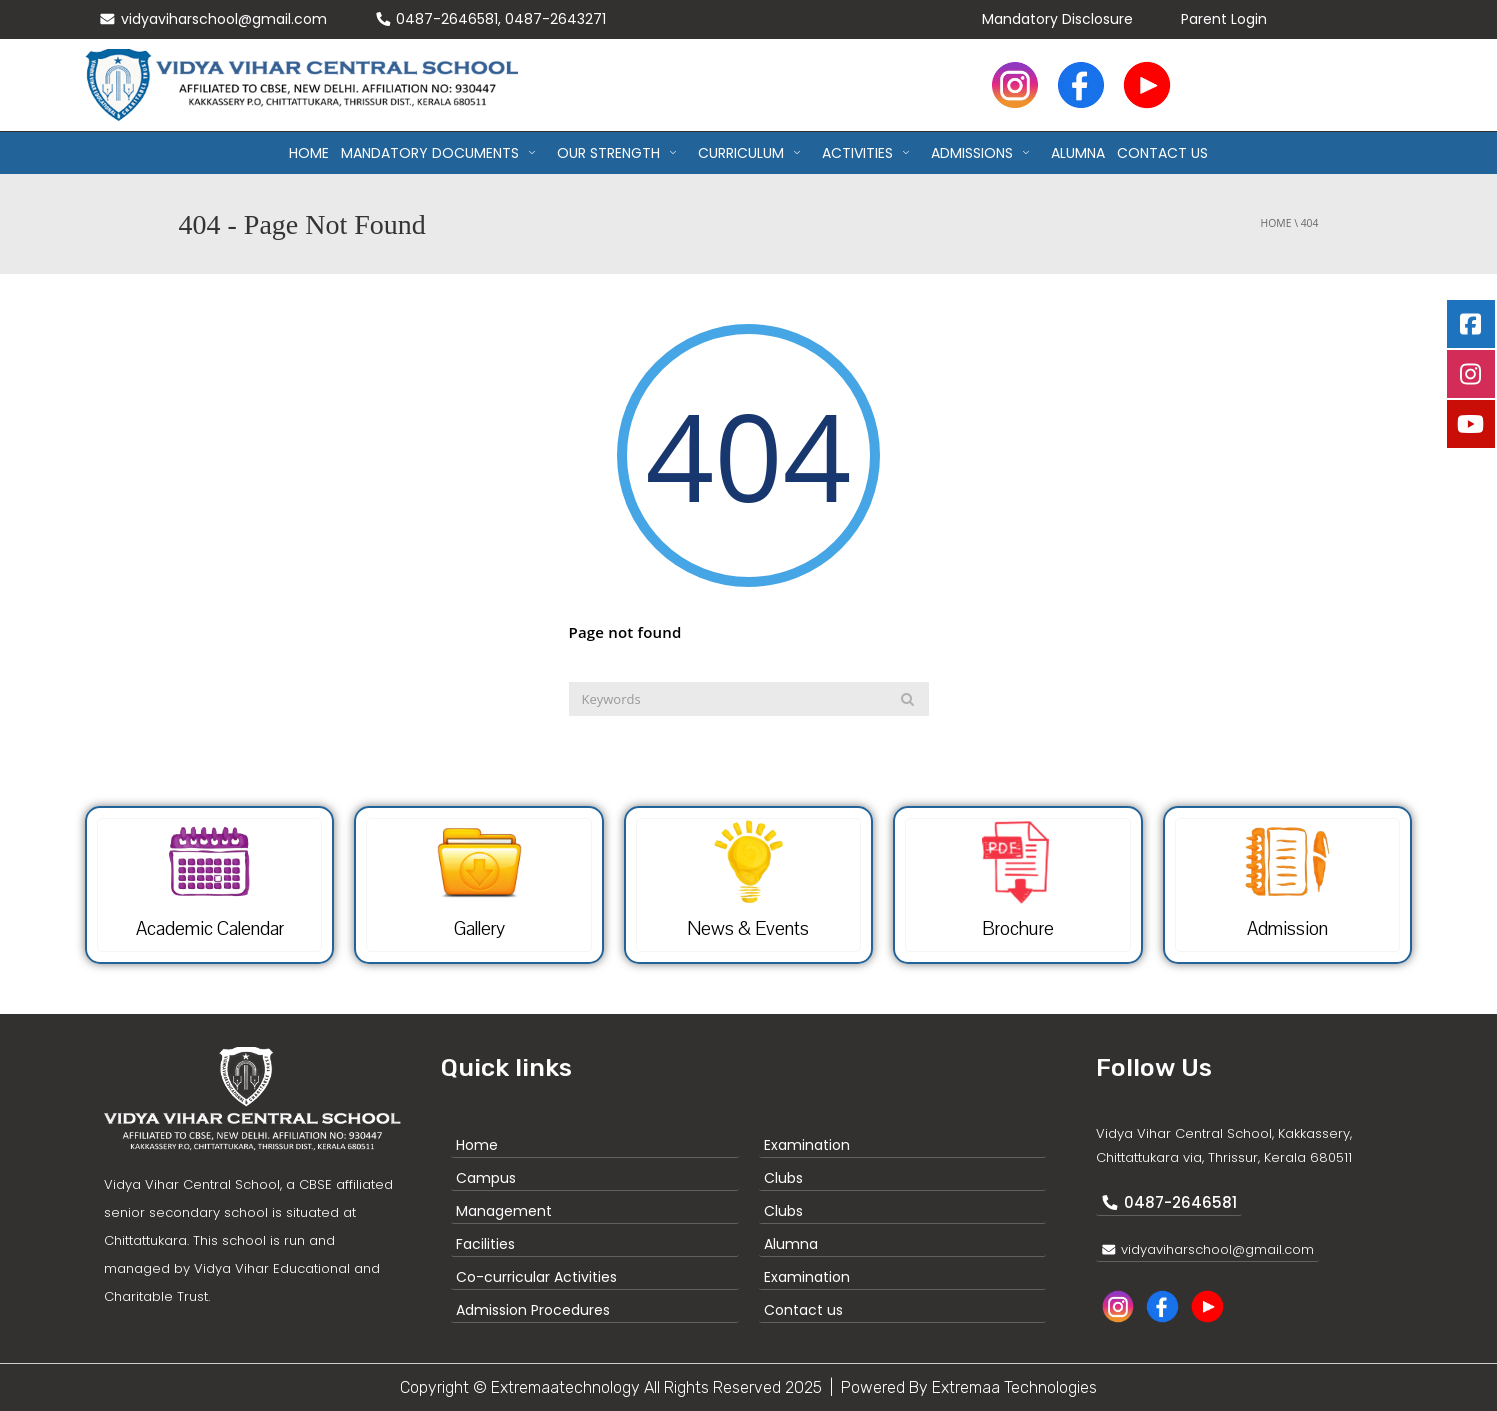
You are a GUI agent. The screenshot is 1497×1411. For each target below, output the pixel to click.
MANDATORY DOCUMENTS (443, 153)
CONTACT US (1162, 153)
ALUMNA (1078, 153)
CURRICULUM (754, 153)
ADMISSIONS (985, 153)
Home (309, 153)
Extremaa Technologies (1014, 1387)
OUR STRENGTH (621, 153)
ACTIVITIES (870, 153)
